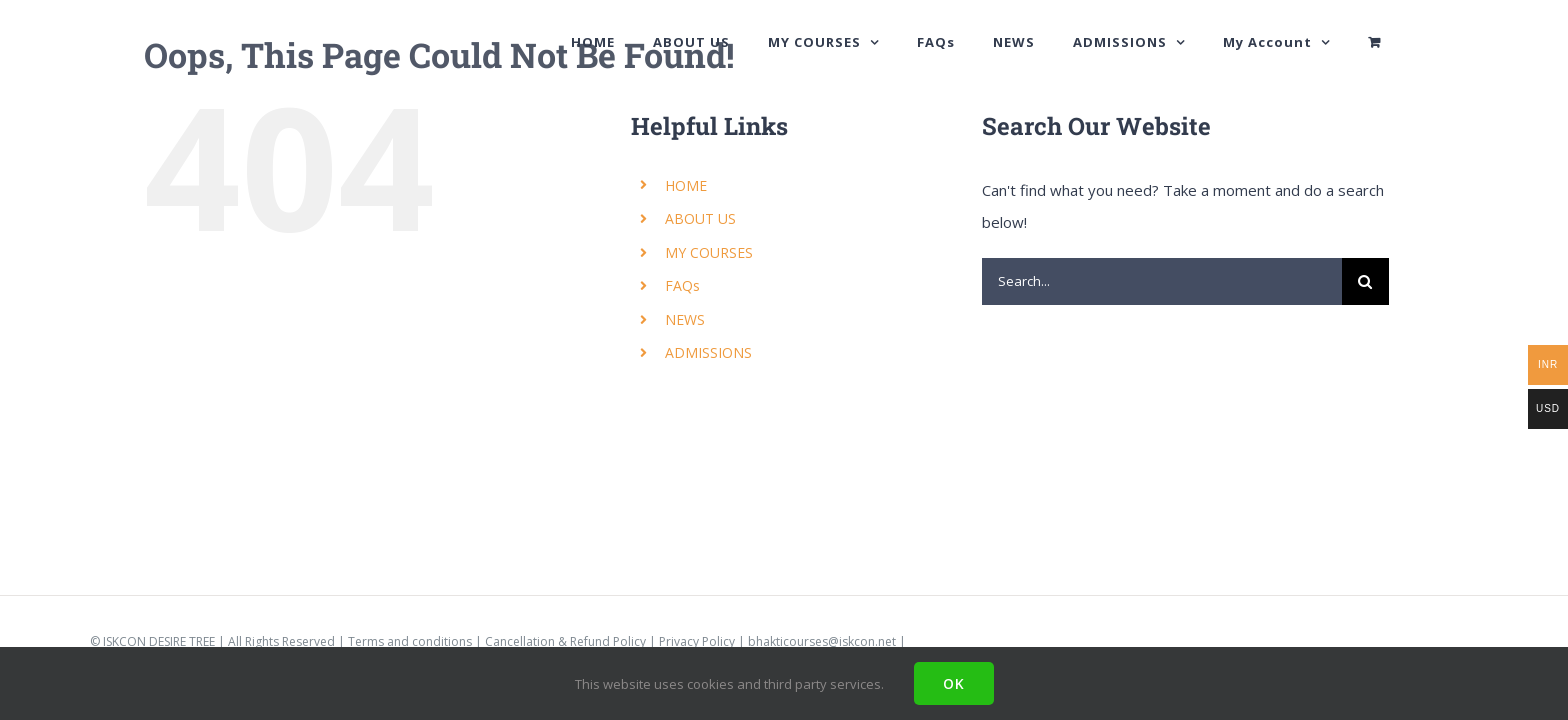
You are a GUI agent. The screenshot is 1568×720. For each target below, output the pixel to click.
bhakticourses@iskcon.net (822, 641)
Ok (954, 683)
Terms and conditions (410, 641)
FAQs (682, 285)
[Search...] (1162, 281)
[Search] (1365, 281)
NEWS (685, 319)
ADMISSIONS (708, 352)
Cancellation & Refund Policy (565, 641)
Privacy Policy (697, 641)
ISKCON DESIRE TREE (159, 641)
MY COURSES (709, 252)
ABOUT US (700, 218)
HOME (686, 185)
